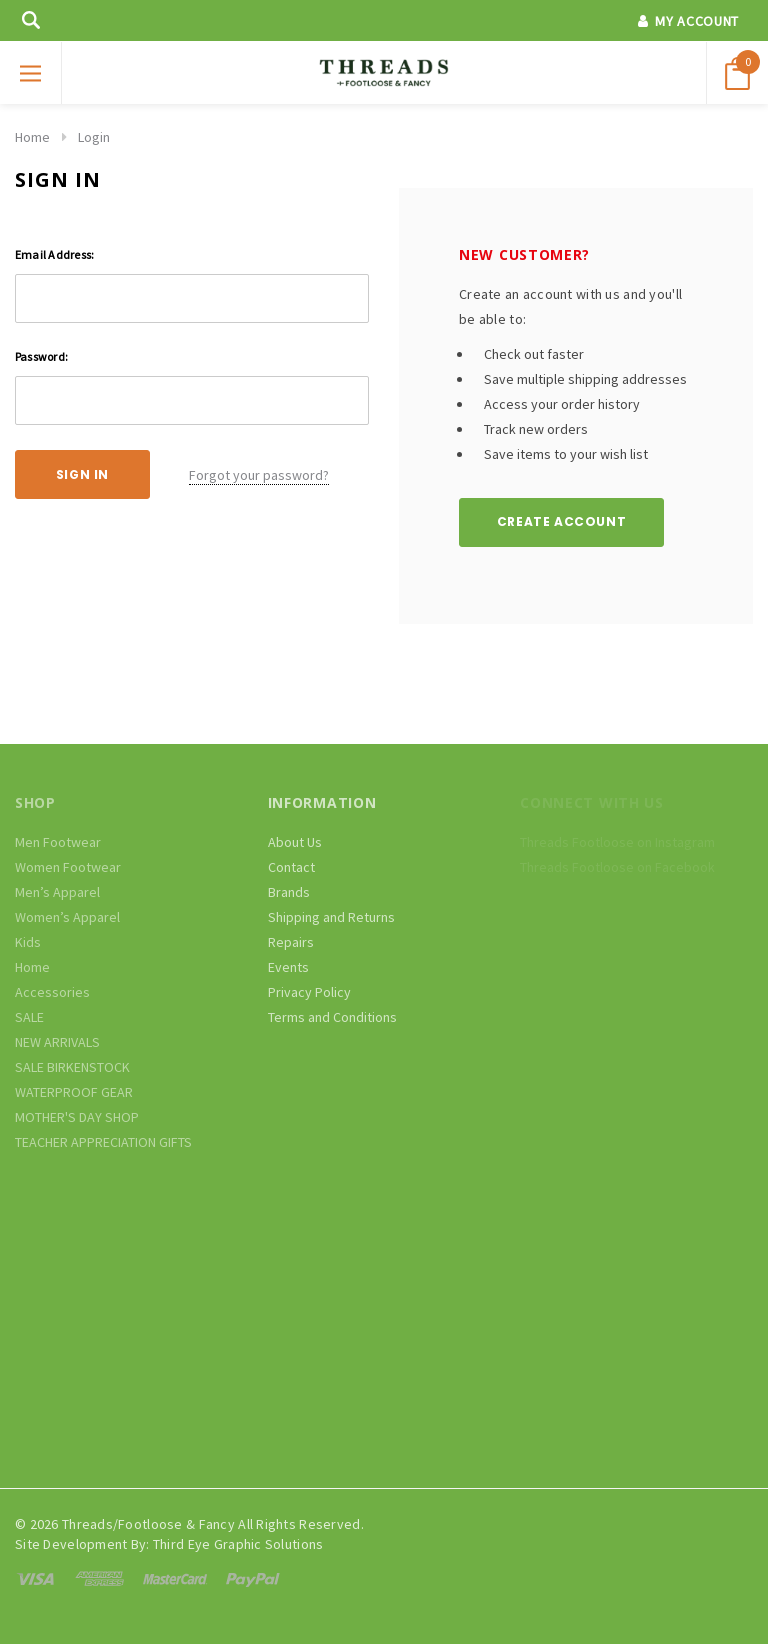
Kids (28, 942)
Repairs (291, 942)
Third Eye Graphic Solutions (238, 1544)
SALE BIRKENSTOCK (72, 1067)
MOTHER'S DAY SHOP (77, 1117)
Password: (41, 356)
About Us (295, 842)
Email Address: (54, 254)
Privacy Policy (309, 992)
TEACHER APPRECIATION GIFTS (103, 1142)
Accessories (52, 992)
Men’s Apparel (57, 892)
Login (94, 137)
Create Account (561, 521)
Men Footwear (58, 842)
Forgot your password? (259, 475)
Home (32, 137)
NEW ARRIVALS (57, 1042)
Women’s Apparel (67, 917)
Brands (289, 892)
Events (288, 967)
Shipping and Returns (331, 917)
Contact (291, 867)
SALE (29, 1017)
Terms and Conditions (332, 1017)
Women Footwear (68, 867)
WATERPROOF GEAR (74, 1092)
